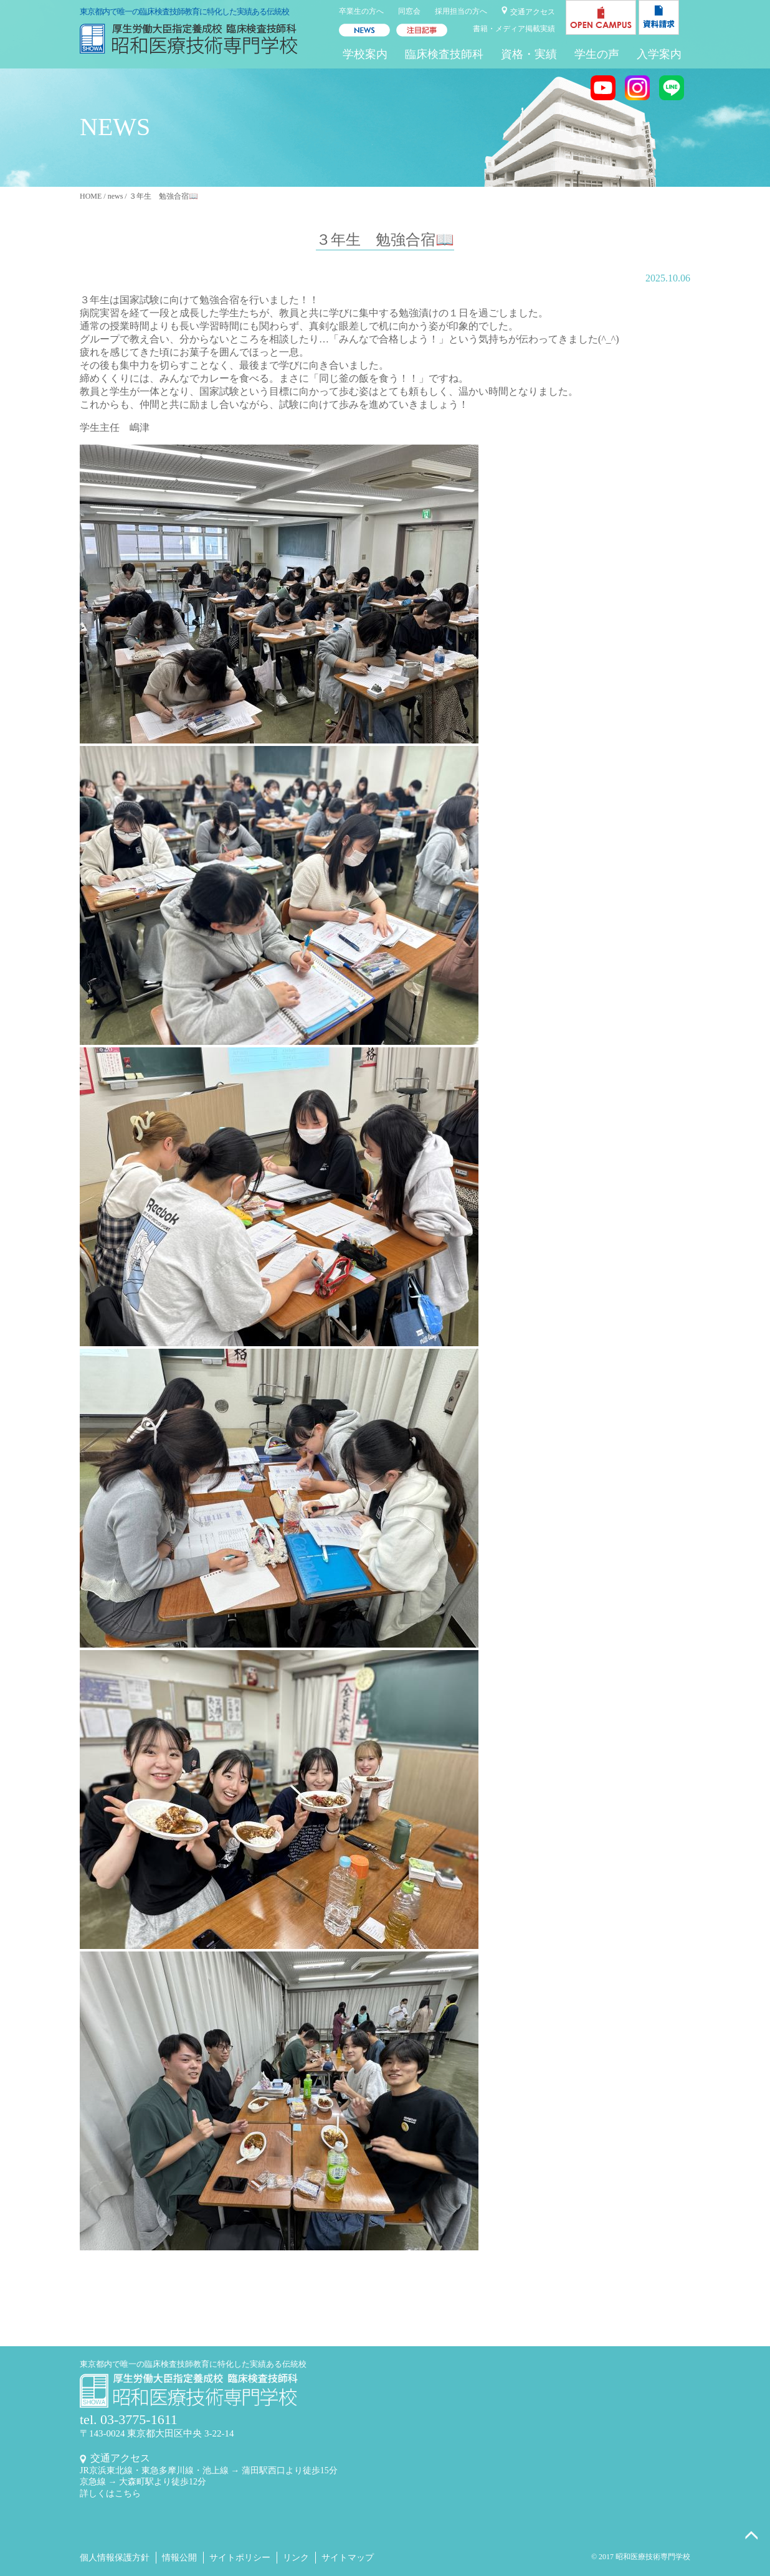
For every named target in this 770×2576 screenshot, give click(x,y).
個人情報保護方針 (115, 2557)
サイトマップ (347, 2557)
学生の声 (596, 54)
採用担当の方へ (461, 11)
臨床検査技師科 (444, 54)
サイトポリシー (239, 2557)
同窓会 (409, 11)
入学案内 (659, 54)
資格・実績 (529, 54)
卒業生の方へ (361, 11)
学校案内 (365, 54)
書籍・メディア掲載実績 (514, 28)
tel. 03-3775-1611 (129, 2419)
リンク (296, 2557)
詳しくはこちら (110, 2493)
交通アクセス (532, 11)
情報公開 (179, 2557)
